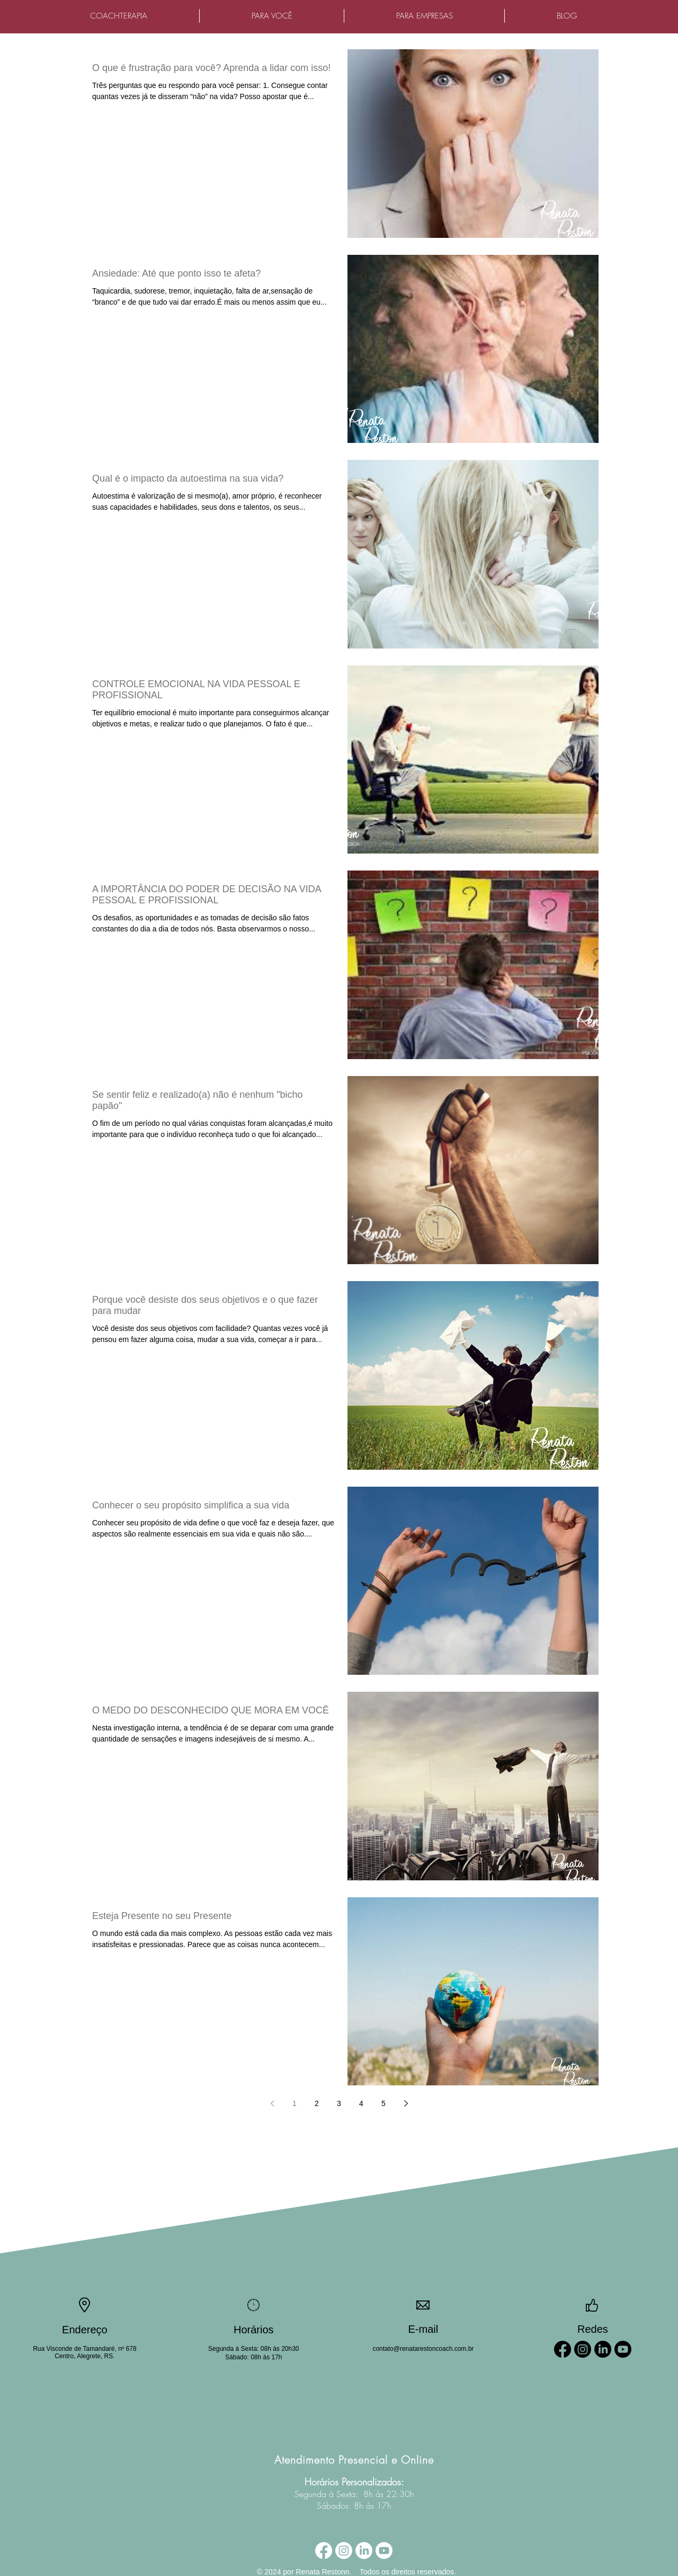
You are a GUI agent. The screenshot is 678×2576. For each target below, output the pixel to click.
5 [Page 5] (383, 2103)
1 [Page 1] (294, 2103)
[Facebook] (562, 2349)
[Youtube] (622, 2349)
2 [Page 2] (317, 2103)
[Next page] (405, 2103)
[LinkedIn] (602, 2349)
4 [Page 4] (361, 2103)
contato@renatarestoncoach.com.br (423, 2348)
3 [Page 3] (339, 2103)
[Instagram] (582, 2349)
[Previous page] (272, 2103)
